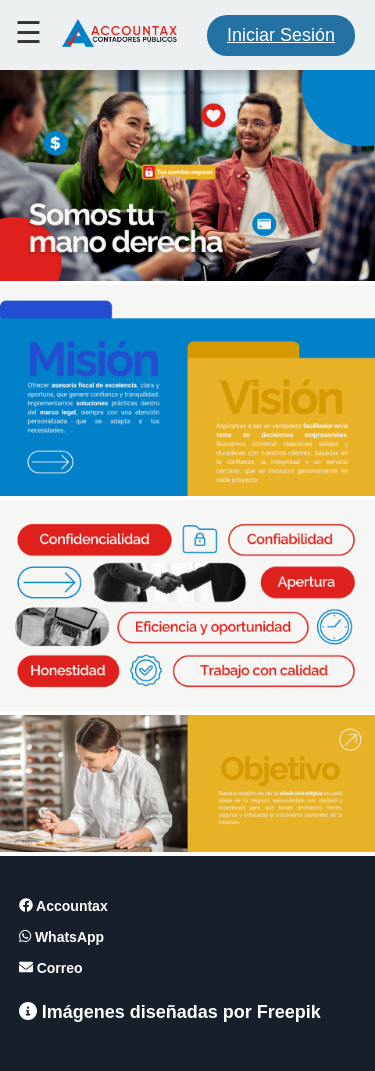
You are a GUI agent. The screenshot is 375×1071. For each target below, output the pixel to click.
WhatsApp (61, 937)
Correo (51, 968)
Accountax (63, 906)
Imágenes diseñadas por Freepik (170, 1012)
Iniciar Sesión (281, 35)
